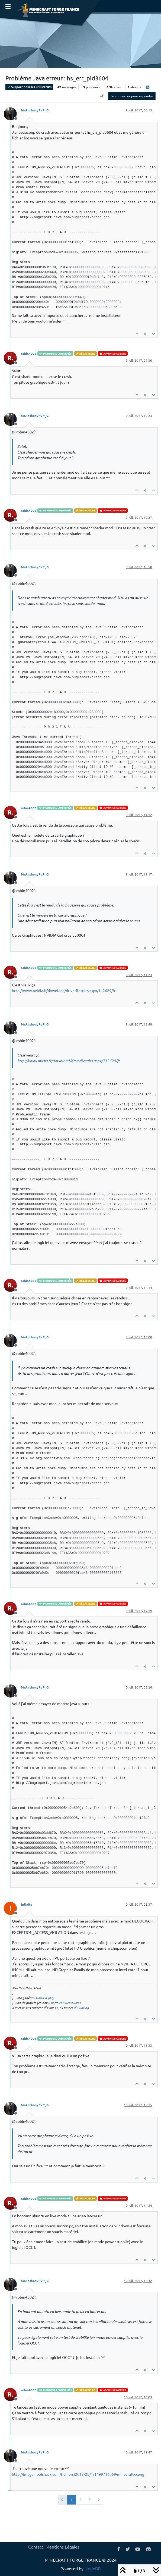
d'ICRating (81, 2007)
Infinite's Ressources (66, 2002)
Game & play (45, 1998)
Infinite (26, 1904)
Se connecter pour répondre (132, 96)
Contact (35, 2546)
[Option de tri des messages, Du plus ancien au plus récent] (102, 96)
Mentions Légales (62, 2546)
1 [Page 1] (71, 2499)
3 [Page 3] (89, 2499)
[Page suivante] (98, 2500)
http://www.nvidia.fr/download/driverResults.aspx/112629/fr (63, 990)
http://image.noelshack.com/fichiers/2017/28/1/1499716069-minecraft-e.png (78, 2474)
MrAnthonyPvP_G (35, 110)
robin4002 (28, 353)
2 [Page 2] (80, 2499)
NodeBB (93, 2568)
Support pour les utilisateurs (29, 87)
